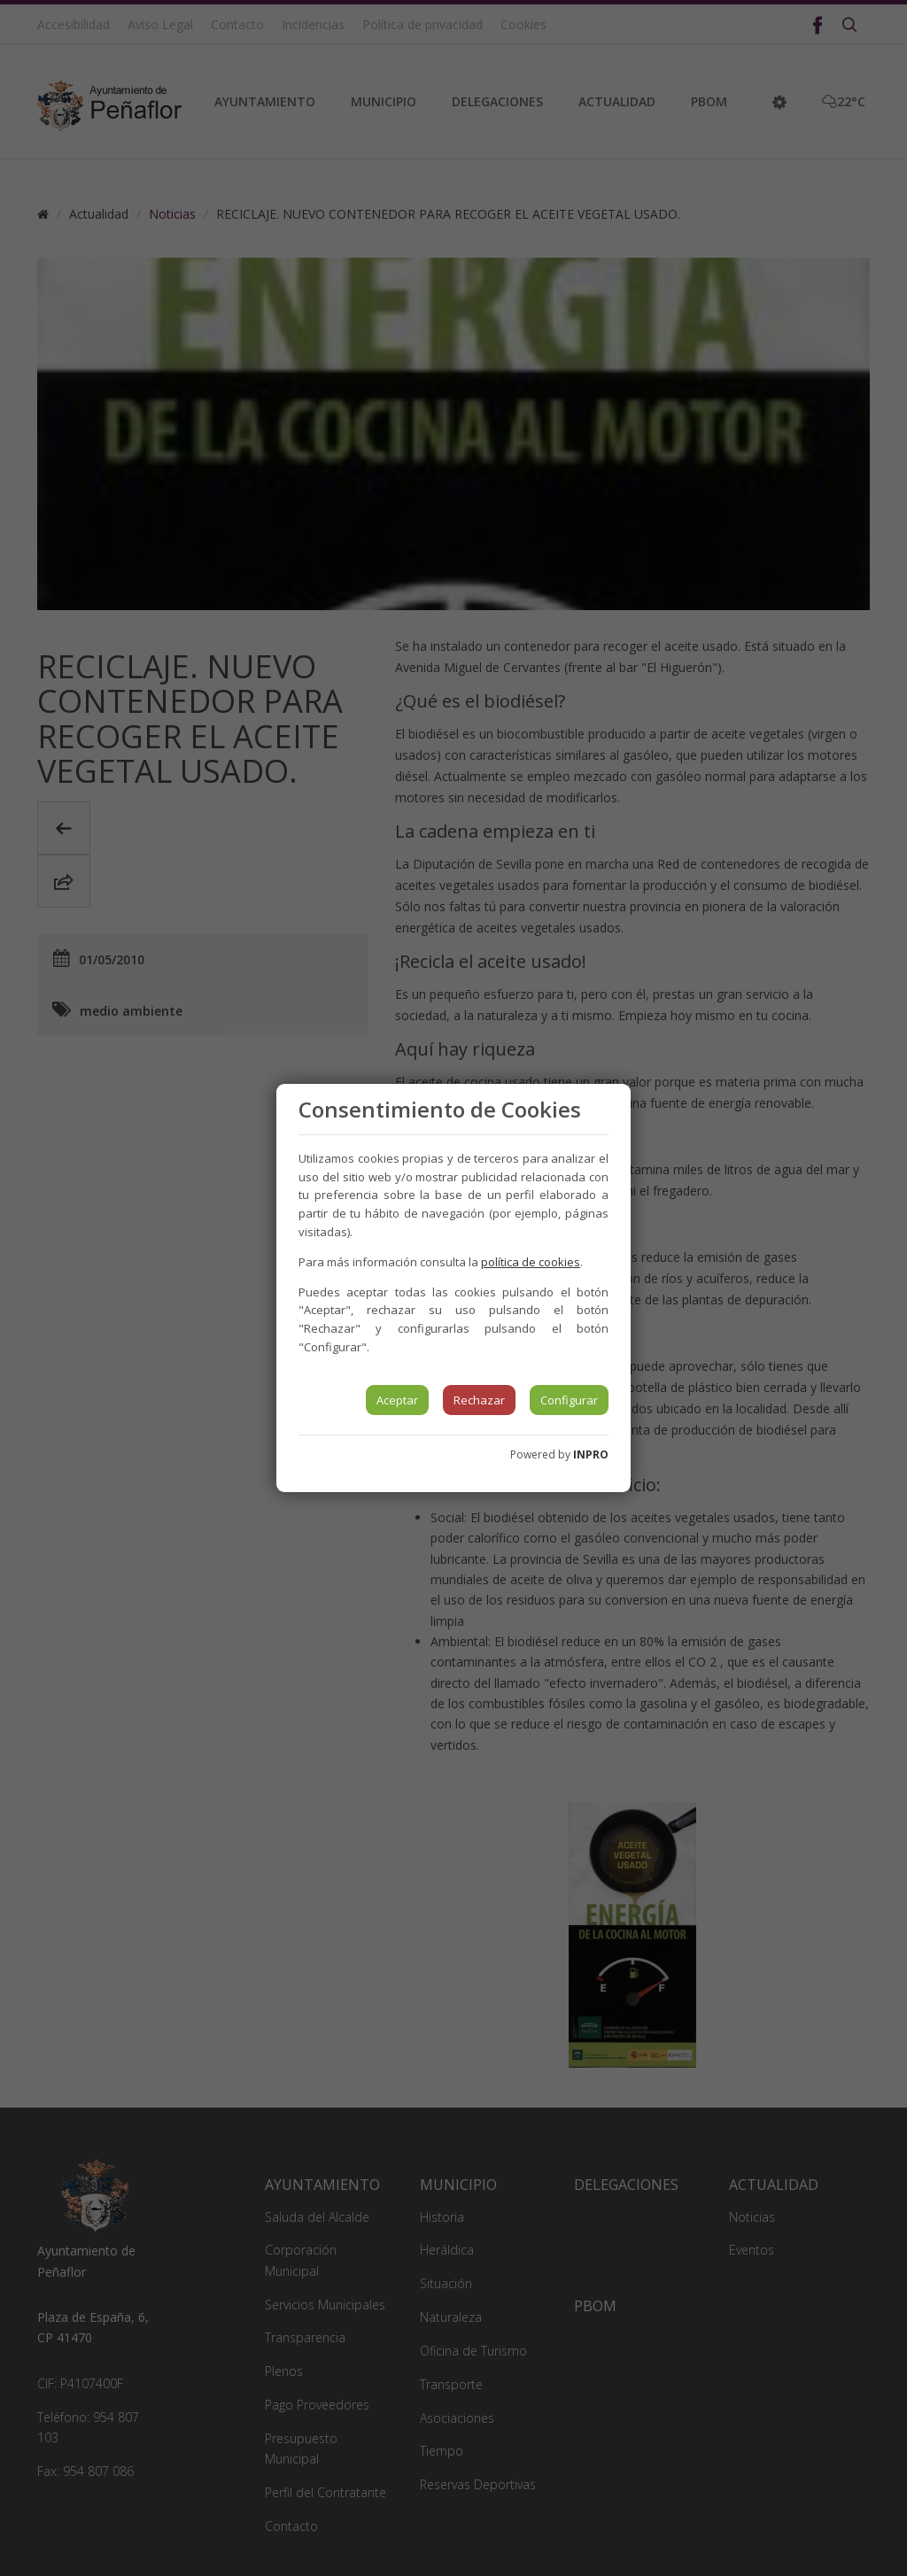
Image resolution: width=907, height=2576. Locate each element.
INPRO (591, 1454)
